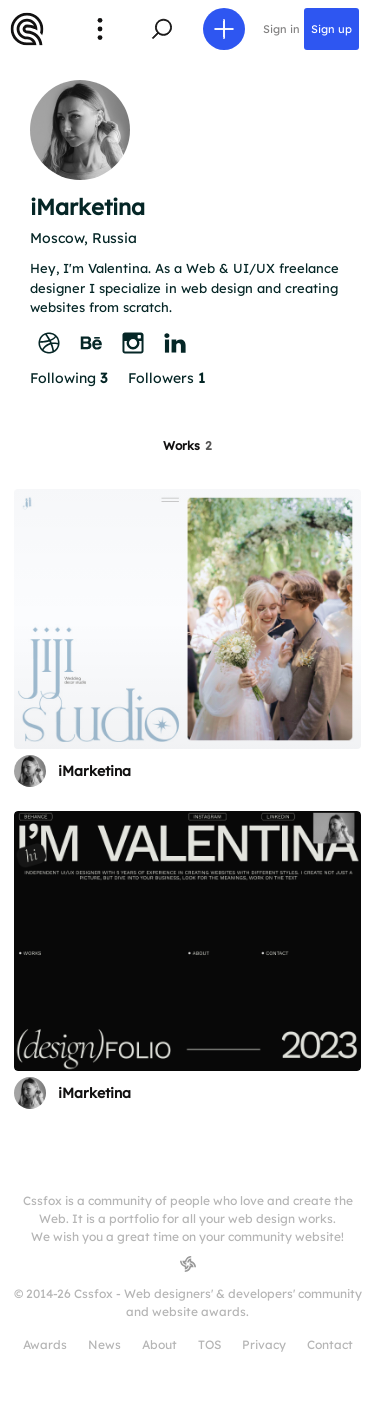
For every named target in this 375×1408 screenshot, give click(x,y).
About (159, 1344)
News (104, 1344)
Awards (45, 1344)
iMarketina (94, 771)
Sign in (281, 29)
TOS (209, 1344)
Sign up (331, 29)
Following (68, 378)
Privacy (264, 1344)
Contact (330, 1344)
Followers (166, 378)
